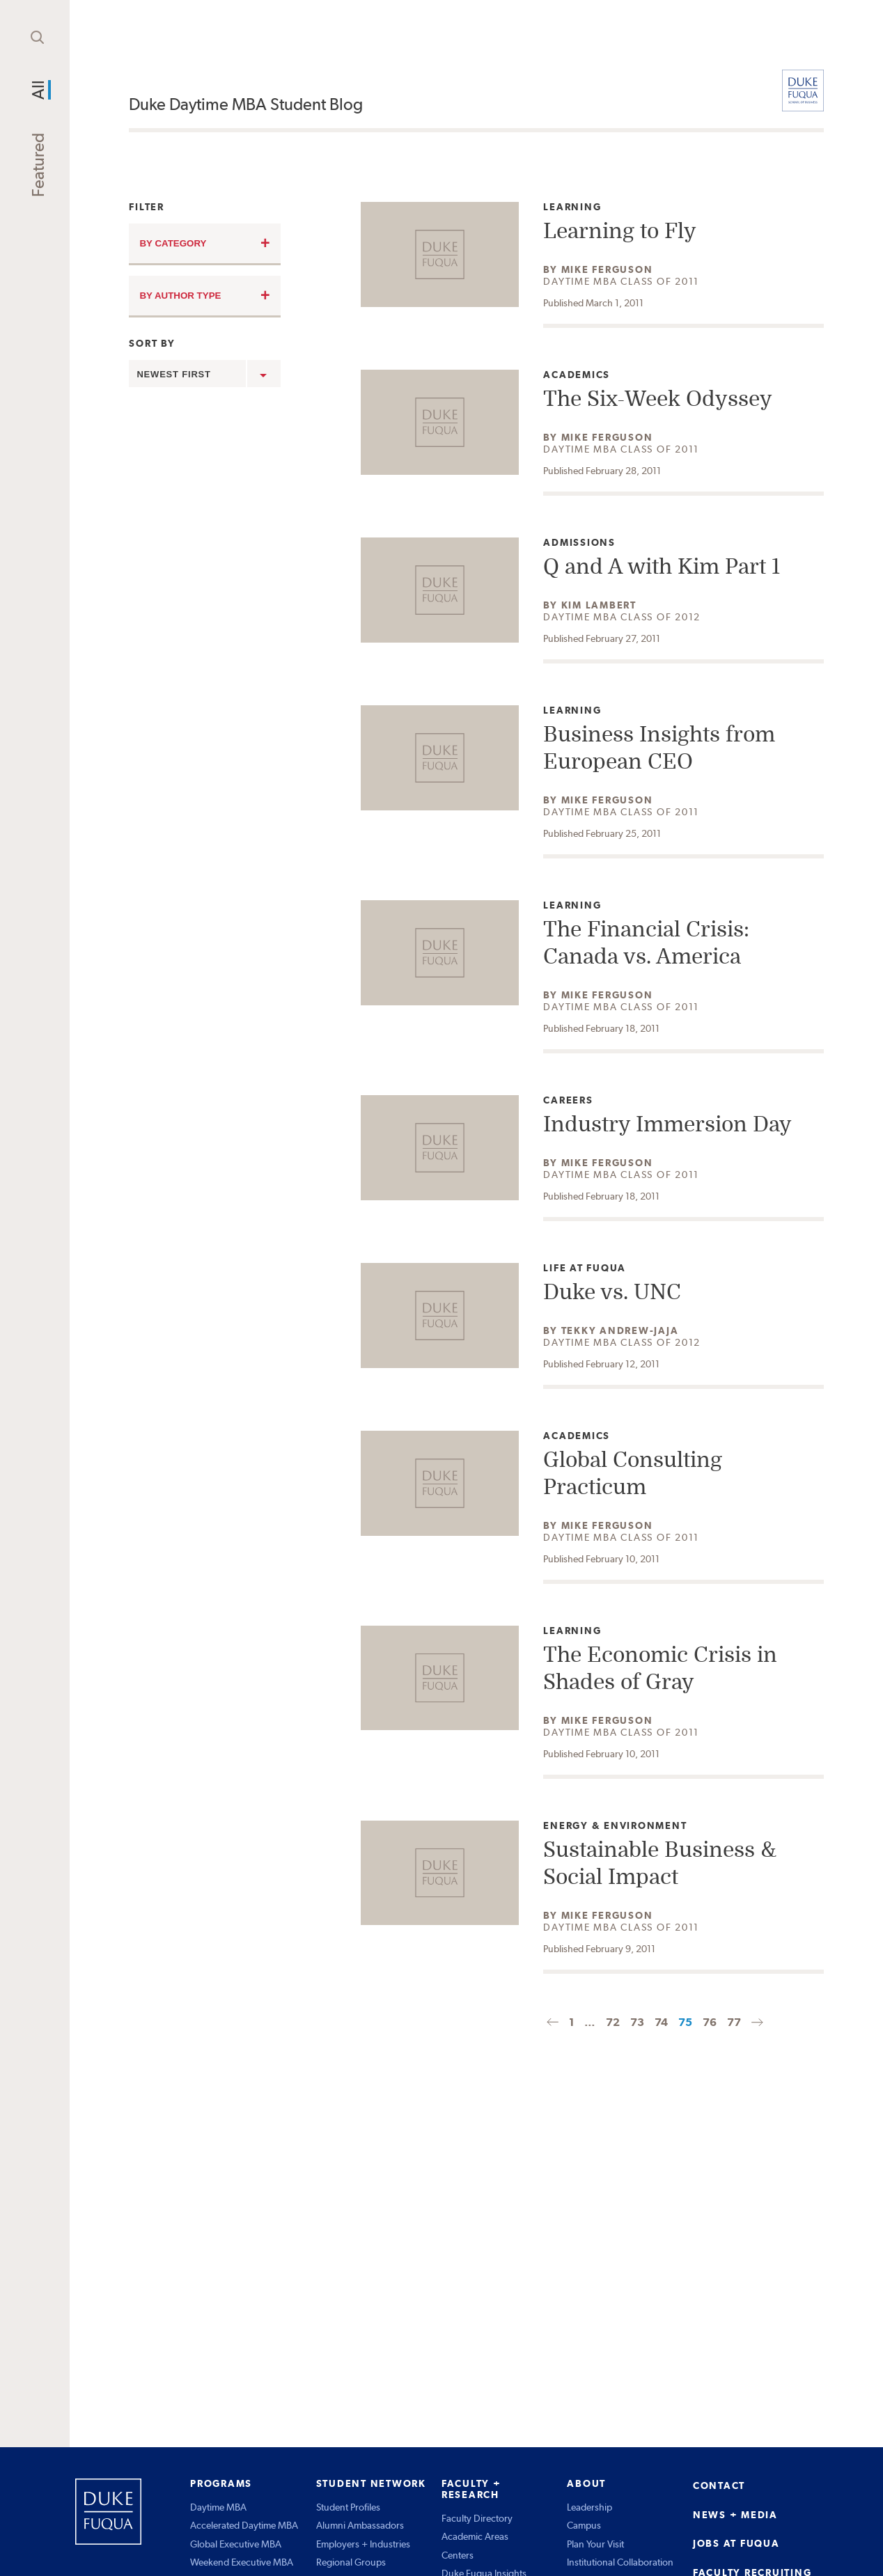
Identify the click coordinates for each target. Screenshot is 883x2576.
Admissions (579, 542)
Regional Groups (351, 2562)
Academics (576, 375)
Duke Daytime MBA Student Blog (246, 104)
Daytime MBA (218, 2507)
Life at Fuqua (584, 1268)
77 (734, 2022)
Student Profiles (348, 2507)
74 (661, 2022)
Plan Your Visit (595, 2544)
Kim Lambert (598, 605)
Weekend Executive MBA (241, 2562)
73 (637, 2022)
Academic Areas (475, 2536)
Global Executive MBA (235, 2544)
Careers (574, 1100)
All (38, 90)
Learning (574, 207)
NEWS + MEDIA (735, 2514)
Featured (38, 165)
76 (710, 2022)
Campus (584, 2525)
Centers (458, 2555)
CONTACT (719, 2485)
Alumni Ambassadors (360, 2525)
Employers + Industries (363, 2544)
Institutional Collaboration (620, 2562)
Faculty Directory (477, 2518)
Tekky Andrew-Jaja (620, 1330)
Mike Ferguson (607, 269)
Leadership (589, 2507)
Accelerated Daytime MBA (244, 2525)
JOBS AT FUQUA (736, 2543)
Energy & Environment (615, 1826)
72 (613, 2022)
